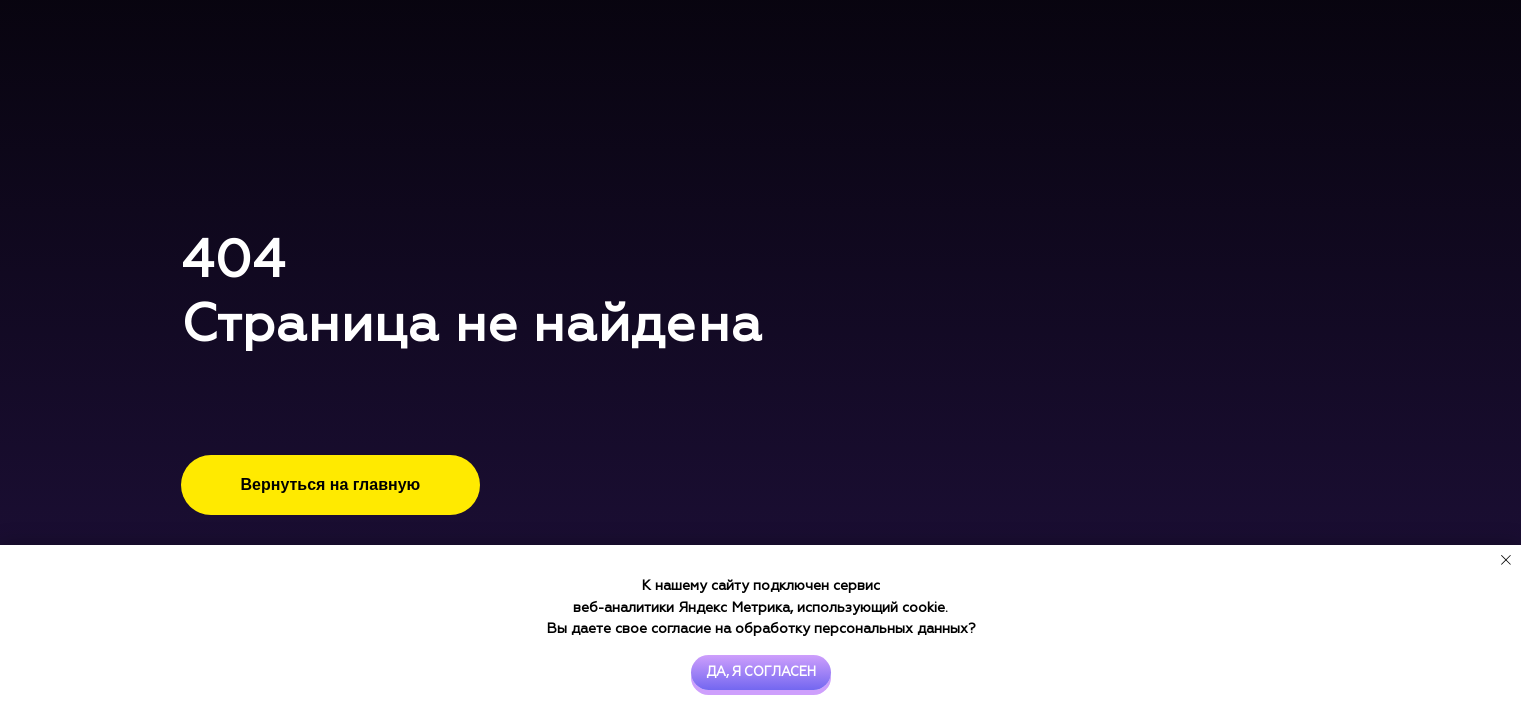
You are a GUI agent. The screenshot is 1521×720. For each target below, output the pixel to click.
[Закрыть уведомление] (1506, 560)
